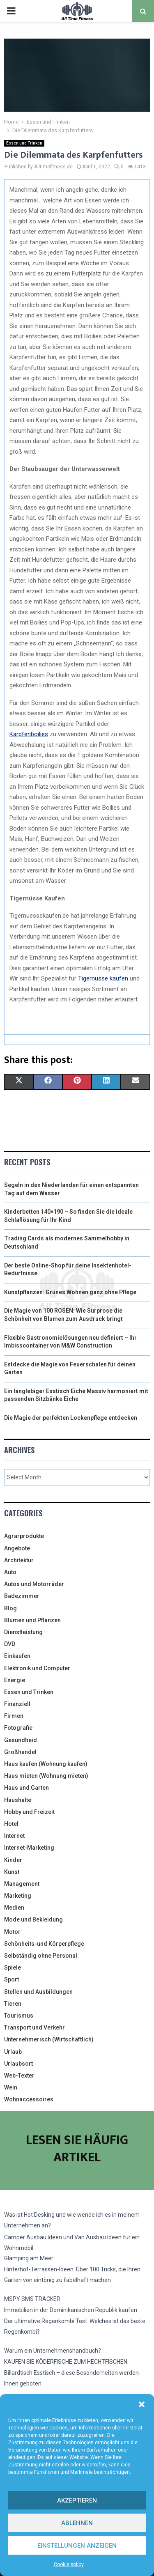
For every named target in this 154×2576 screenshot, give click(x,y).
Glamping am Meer (28, 2258)
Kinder (13, 1860)
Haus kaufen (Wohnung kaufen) (45, 1764)
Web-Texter (19, 2075)
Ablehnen (77, 2523)
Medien (14, 1907)
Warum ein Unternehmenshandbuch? (52, 2350)
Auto (10, 1572)
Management (21, 1883)
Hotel (11, 1824)
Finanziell (17, 1704)
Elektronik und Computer (37, 1668)
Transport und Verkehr (34, 2027)
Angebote (17, 1548)
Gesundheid (20, 1740)
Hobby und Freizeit (29, 1812)
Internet (14, 1835)
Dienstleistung (23, 1632)
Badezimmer (21, 1596)
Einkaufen (17, 1656)
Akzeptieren (77, 2500)
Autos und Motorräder (34, 1584)
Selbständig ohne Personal (40, 1955)
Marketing (17, 1895)
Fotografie (18, 1727)
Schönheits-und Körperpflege (44, 1943)
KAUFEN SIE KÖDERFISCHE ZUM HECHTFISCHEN (65, 2361)
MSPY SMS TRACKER (32, 2299)
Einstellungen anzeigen (77, 2545)
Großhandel (20, 1752)
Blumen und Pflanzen (32, 1620)
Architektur (19, 1560)
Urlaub (13, 2051)
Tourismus (18, 2015)
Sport (11, 1979)
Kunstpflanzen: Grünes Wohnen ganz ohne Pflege (70, 1292)
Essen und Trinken (24, 143)
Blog (10, 1608)
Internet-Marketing (29, 1847)
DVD (9, 1644)
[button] (142, 2404)
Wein (10, 2087)
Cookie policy (69, 2564)
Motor (12, 1932)
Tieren (12, 2003)
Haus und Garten (26, 1787)
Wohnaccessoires (28, 2099)
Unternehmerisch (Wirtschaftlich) (49, 2039)
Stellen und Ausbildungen (38, 1991)
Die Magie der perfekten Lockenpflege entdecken (70, 1417)
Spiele (12, 1967)
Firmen (13, 1716)
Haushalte (17, 1800)
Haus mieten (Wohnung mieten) (46, 1775)
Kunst (11, 1872)
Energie (14, 1680)
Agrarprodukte (24, 1536)
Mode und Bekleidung (33, 1919)
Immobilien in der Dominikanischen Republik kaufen (70, 2310)
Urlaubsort (18, 2063)
